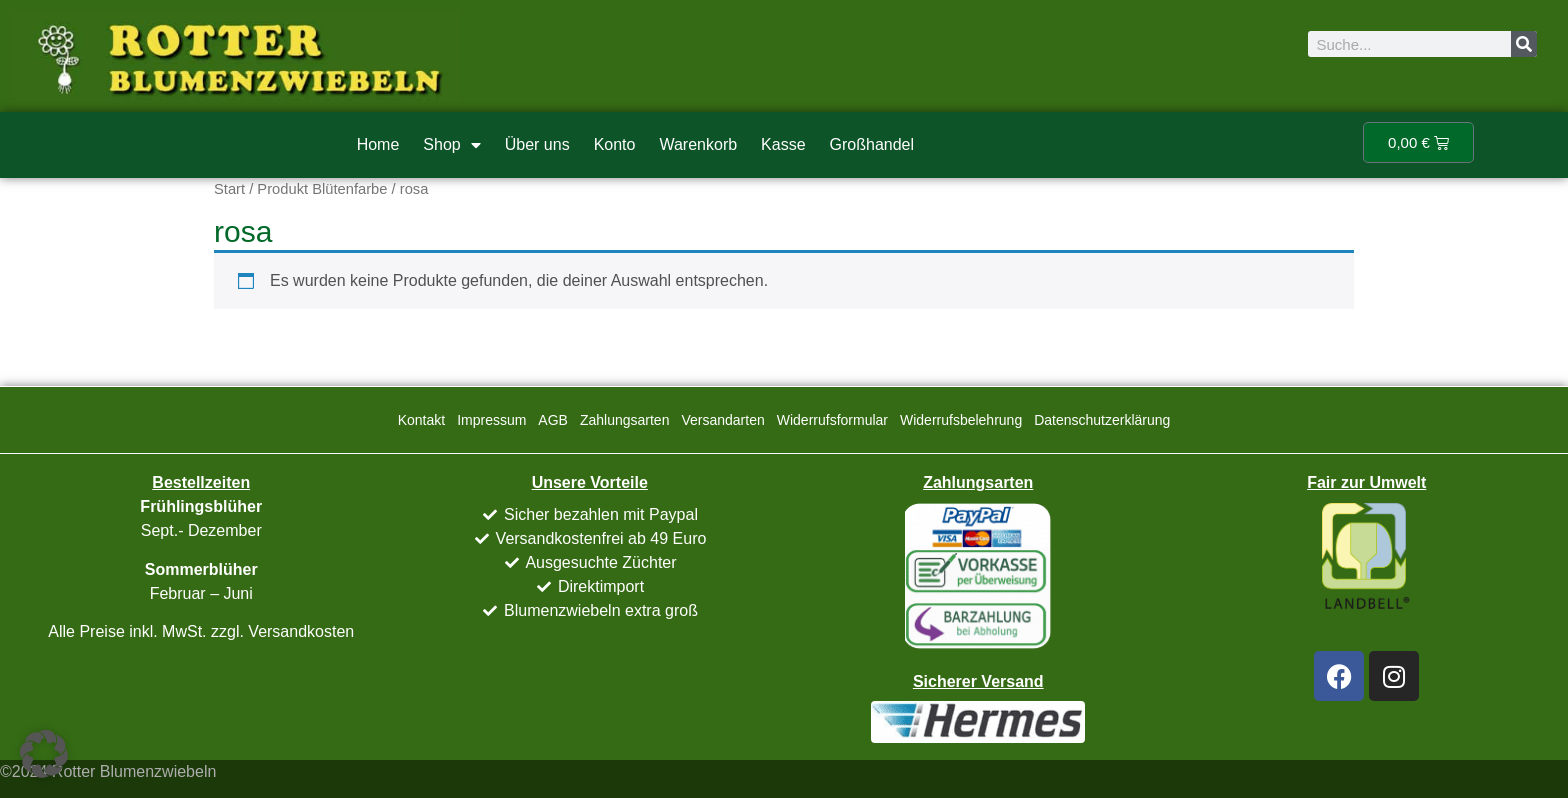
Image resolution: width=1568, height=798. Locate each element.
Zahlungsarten (625, 420)
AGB (553, 420)
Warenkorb (698, 144)
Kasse (783, 144)
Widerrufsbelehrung (961, 420)
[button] (44, 754)
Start (229, 189)
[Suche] (1524, 44)
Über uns (537, 144)
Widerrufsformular (832, 420)
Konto (615, 144)
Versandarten (722, 420)
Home (378, 144)
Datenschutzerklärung (1102, 420)
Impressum (491, 420)
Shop (451, 145)
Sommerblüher (201, 569)
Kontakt (421, 420)
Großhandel (872, 144)
